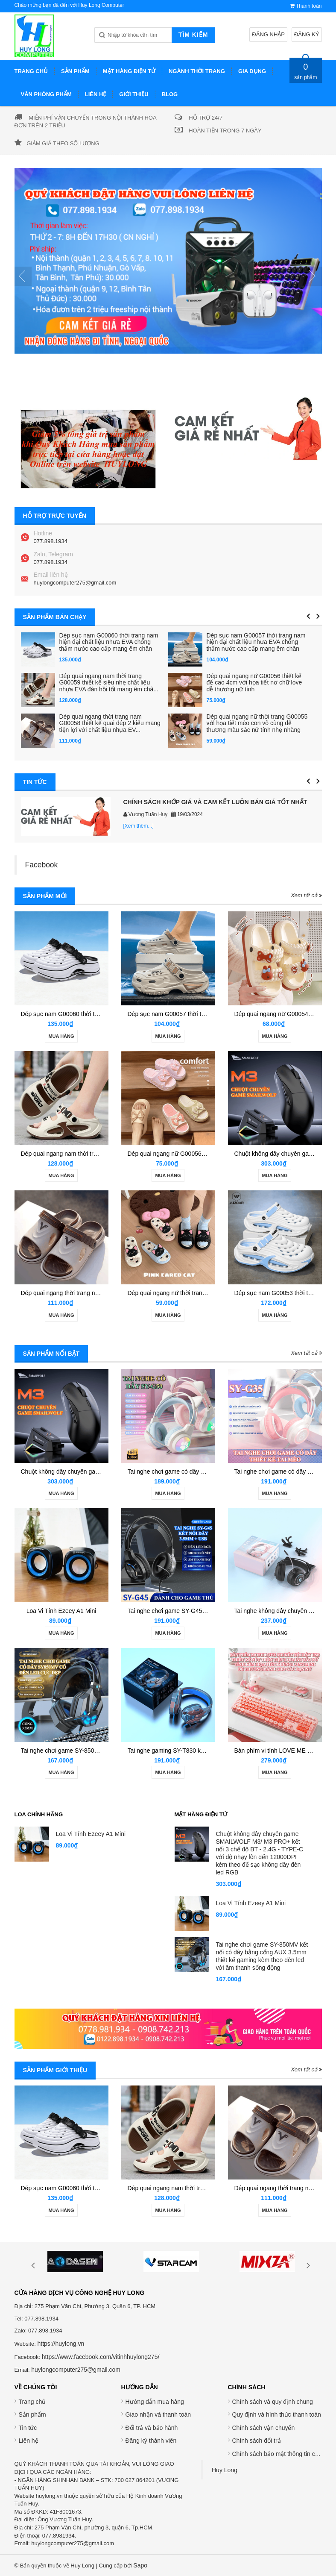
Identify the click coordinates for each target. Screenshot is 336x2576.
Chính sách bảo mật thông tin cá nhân (282, 2453)
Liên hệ (28, 2440)
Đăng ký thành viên (151, 2440)
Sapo (140, 2565)
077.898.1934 (51, 541)
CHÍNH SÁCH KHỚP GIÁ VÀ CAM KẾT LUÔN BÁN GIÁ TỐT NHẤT (215, 802)
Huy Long (224, 2470)
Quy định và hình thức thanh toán (276, 2414)
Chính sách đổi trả (256, 2440)
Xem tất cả (306, 895)
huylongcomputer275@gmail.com (75, 582)
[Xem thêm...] (138, 826)
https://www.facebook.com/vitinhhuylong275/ (101, 2356)
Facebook (41, 865)
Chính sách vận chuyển (263, 2427)
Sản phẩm (32, 2414)
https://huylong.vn (60, 2343)
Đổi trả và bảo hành (152, 2427)
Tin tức (28, 2427)
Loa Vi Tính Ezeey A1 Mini (61, 1610)
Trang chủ (32, 2401)
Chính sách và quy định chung (272, 2401)
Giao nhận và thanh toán (158, 2414)
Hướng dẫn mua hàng (155, 2401)
